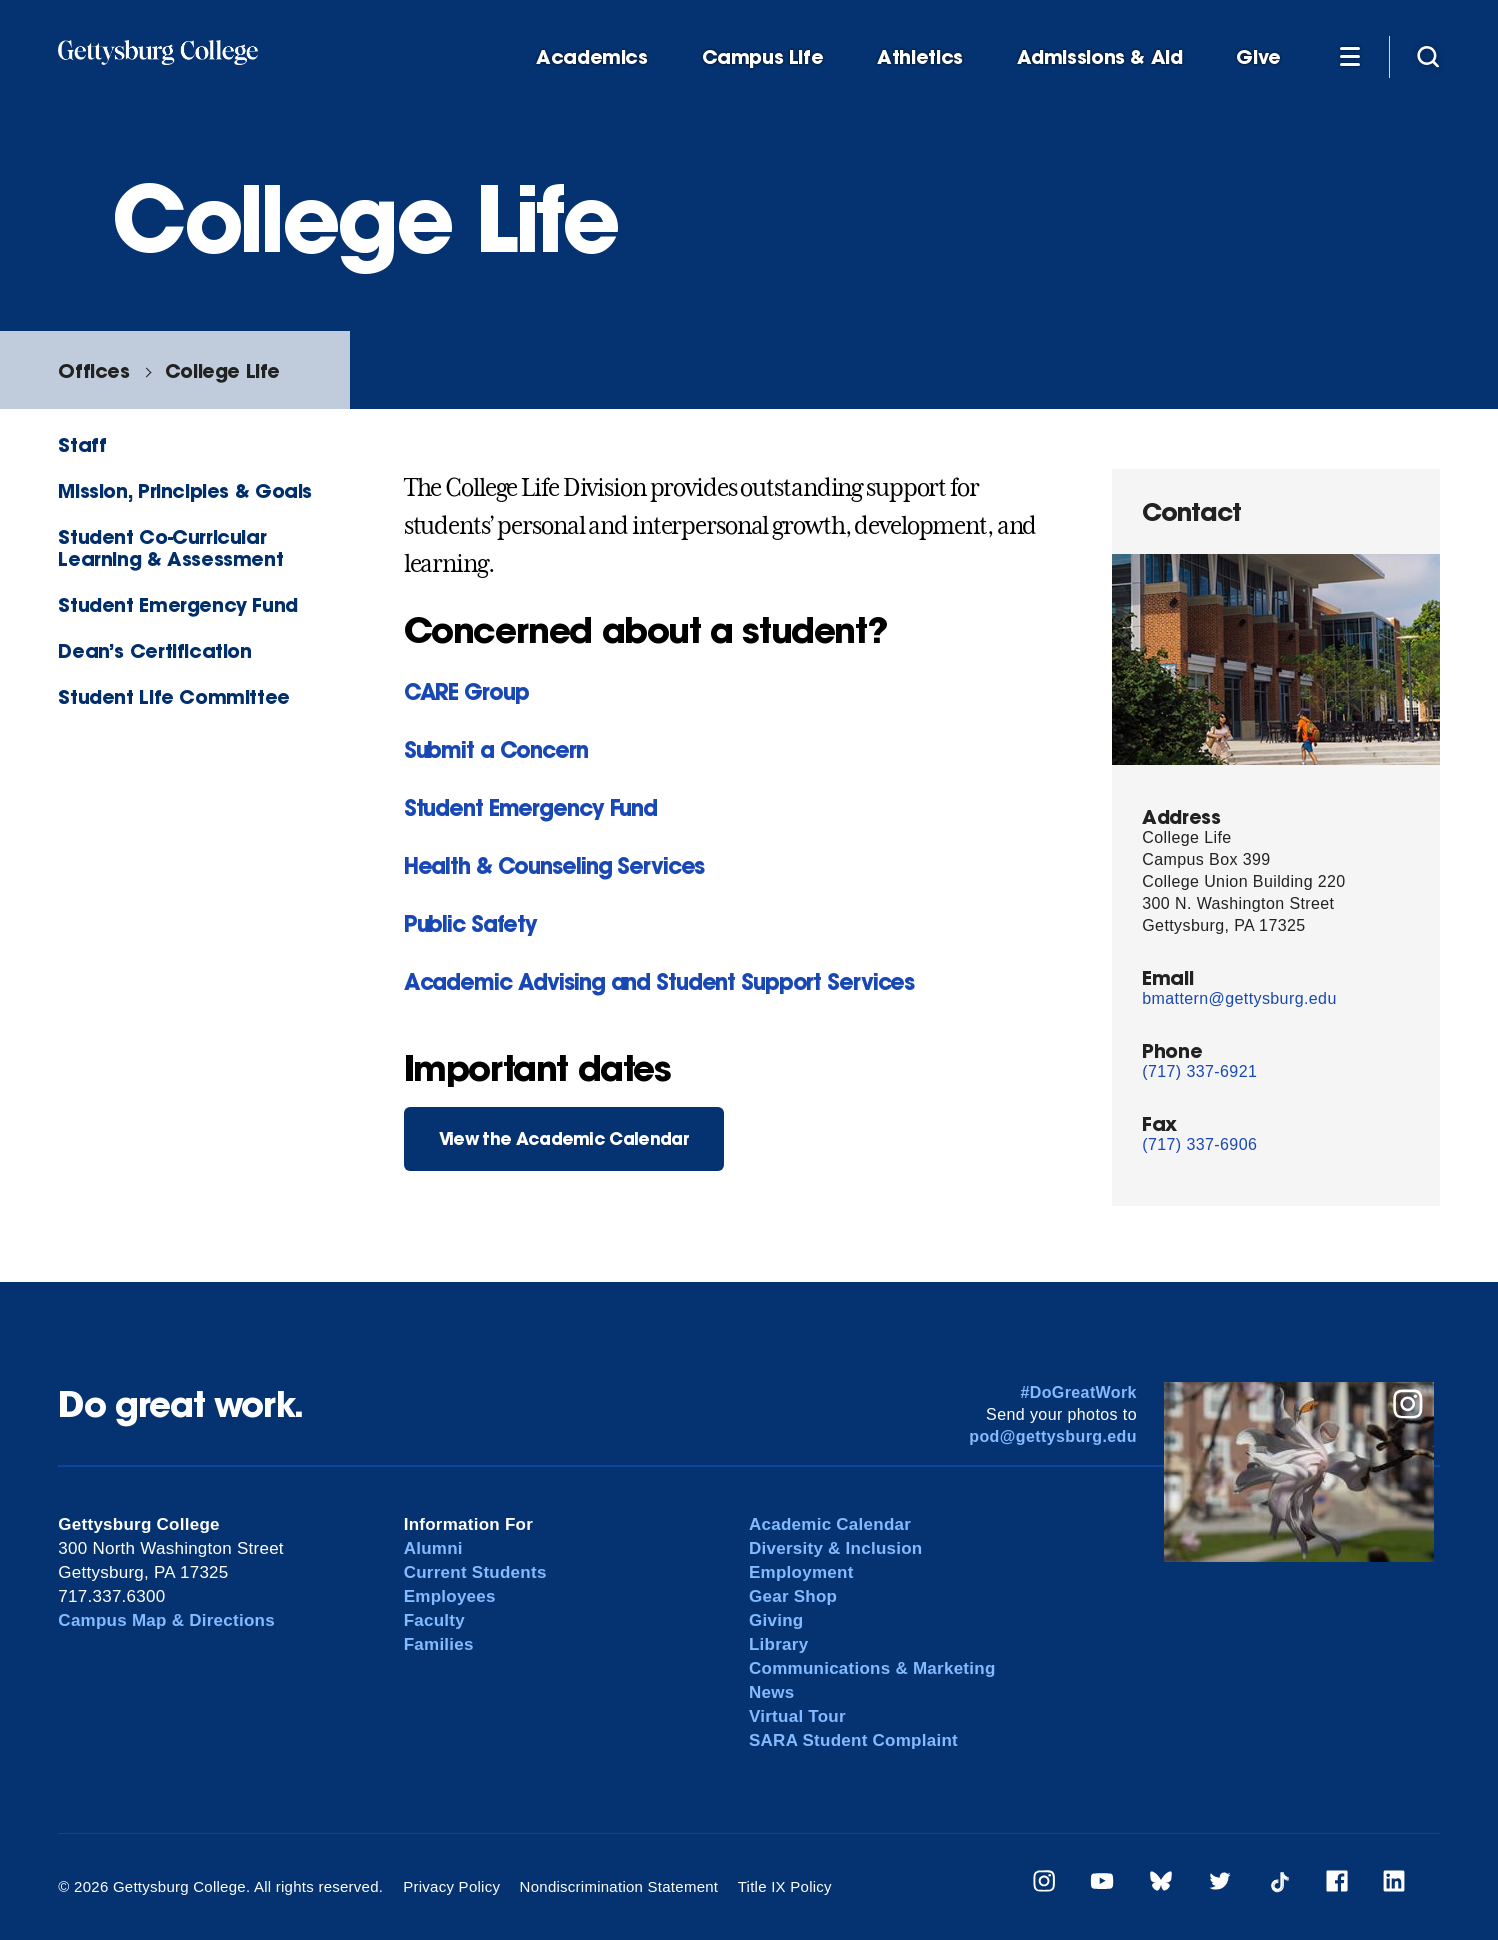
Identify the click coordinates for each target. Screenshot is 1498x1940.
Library (778, 1644)
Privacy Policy (451, 1886)
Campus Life (763, 57)
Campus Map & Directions (166, 1620)
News (771, 1692)
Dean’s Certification (154, 650)
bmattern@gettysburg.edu (1239, 998)
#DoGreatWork (1078, 1392)
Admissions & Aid (1100, 57)
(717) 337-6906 (1199, 1144)
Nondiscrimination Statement (619, 1886)
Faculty (434, 1620)
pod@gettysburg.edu (1053, 1436)
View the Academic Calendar (564, 1138)
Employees (450, 1596)
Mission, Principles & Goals (185, 490)
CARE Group (466, 691)
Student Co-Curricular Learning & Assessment (170, 547)
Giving (776, 1620)
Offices (93, 370)
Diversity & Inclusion (836, 1548)
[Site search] (1428, 56)
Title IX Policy (785, 1886)
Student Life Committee (174, 696)
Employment (801, 1572)
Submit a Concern (496, 749)
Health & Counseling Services (554, 865)
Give (1258, 57)
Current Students (475, 1572)
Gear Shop (793, 1596)
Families (439, 1644)
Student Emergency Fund (178, 604)
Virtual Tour (797, 1716)
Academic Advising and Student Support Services (659, 981)
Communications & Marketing (872, 1668)
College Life (222, 370)
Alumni (433, 1548)
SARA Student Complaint (853, 1740)
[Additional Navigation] (1350, 56)
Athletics (920, 57)
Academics (592, 57)
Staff (82, 444)
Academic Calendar (830, 1524)
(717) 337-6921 (1199, 1071)
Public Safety (470, 923)
